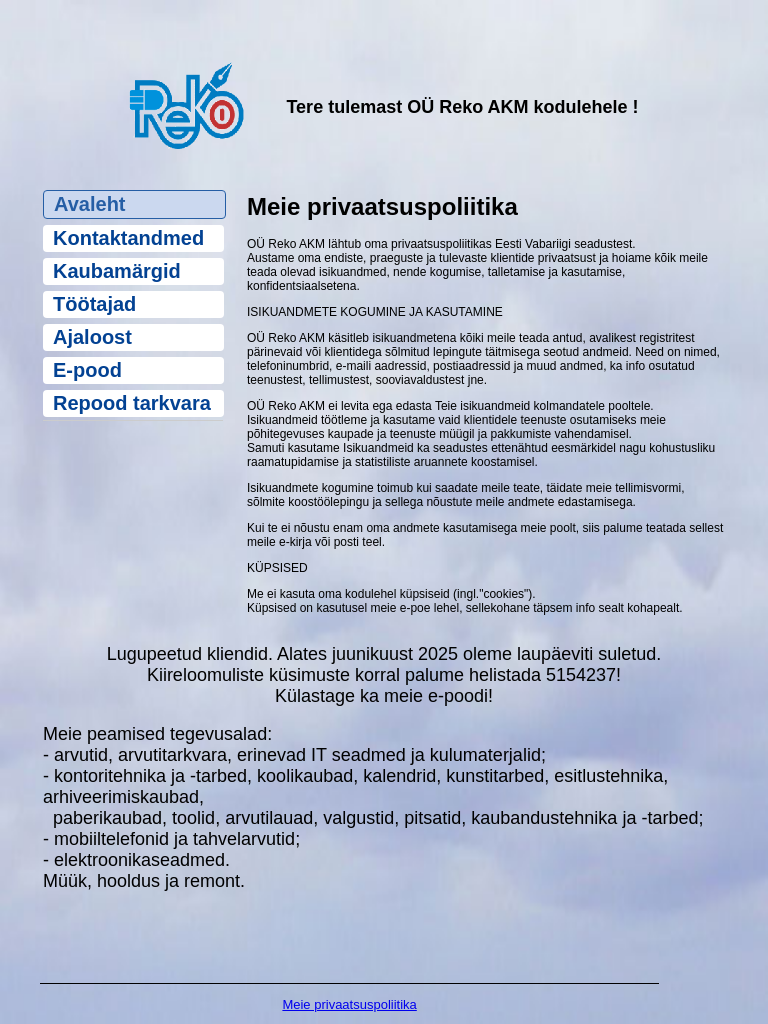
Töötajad (94, 304)
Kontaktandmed (128, 238)
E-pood (87, 370)
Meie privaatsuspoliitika (349, 1004)
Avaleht (90, 204)
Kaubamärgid (117, 271)
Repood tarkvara (132, 403)
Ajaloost (92, 337)
